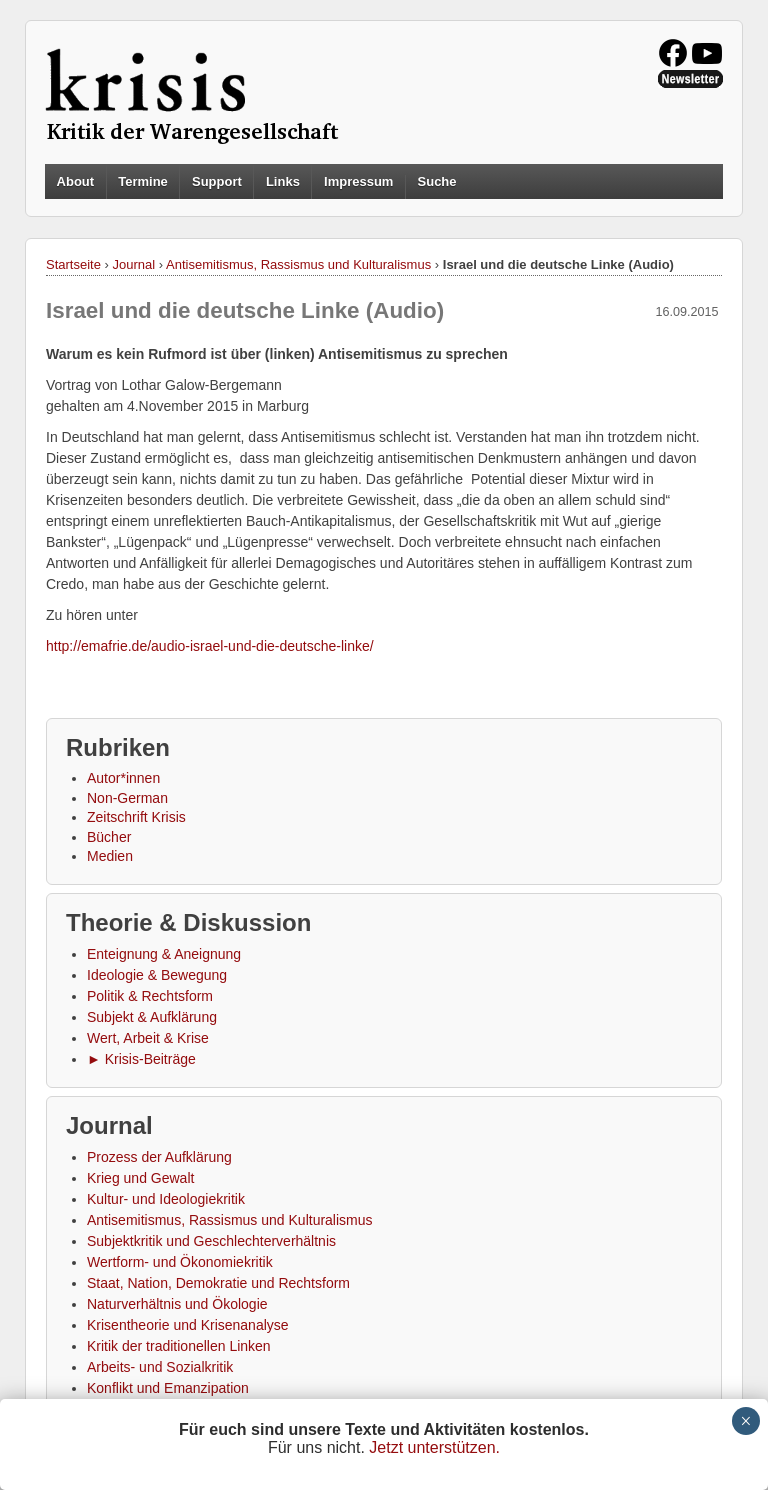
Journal (134, 264)
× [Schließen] (745, 1421)
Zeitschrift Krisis (136, 817)
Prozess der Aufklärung (159, 1157)
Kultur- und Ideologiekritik (166, 1199)
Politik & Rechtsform (150, 996)
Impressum (358, 181)
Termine (143, 181)
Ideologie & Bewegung (157, 975)
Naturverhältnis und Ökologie (177, 1304)
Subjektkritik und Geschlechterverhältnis (211, 1241)
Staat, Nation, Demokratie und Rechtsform (218, 1283)
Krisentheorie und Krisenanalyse (188, 1325)
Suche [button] (437, 182)
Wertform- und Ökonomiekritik (180, 1262)
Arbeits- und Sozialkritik (160, 1367)
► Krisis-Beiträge (141, 1059)
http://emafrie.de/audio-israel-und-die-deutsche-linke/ (210, 646)
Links (283, 181)
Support (217, 181)
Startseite (73, 264)
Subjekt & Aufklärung (152, 1017)
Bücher (109, 837)
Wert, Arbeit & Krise (148, 1038)
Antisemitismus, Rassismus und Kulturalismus (298, 264)
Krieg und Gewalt (140, 1178)
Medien (110, 856)
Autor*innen (123, 778)
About (76, 181)
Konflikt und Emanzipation (168, 1388)
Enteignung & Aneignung (164, 954)
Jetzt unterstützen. (434, 1447)
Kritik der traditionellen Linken (179, 1346)
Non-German (127, 798)
